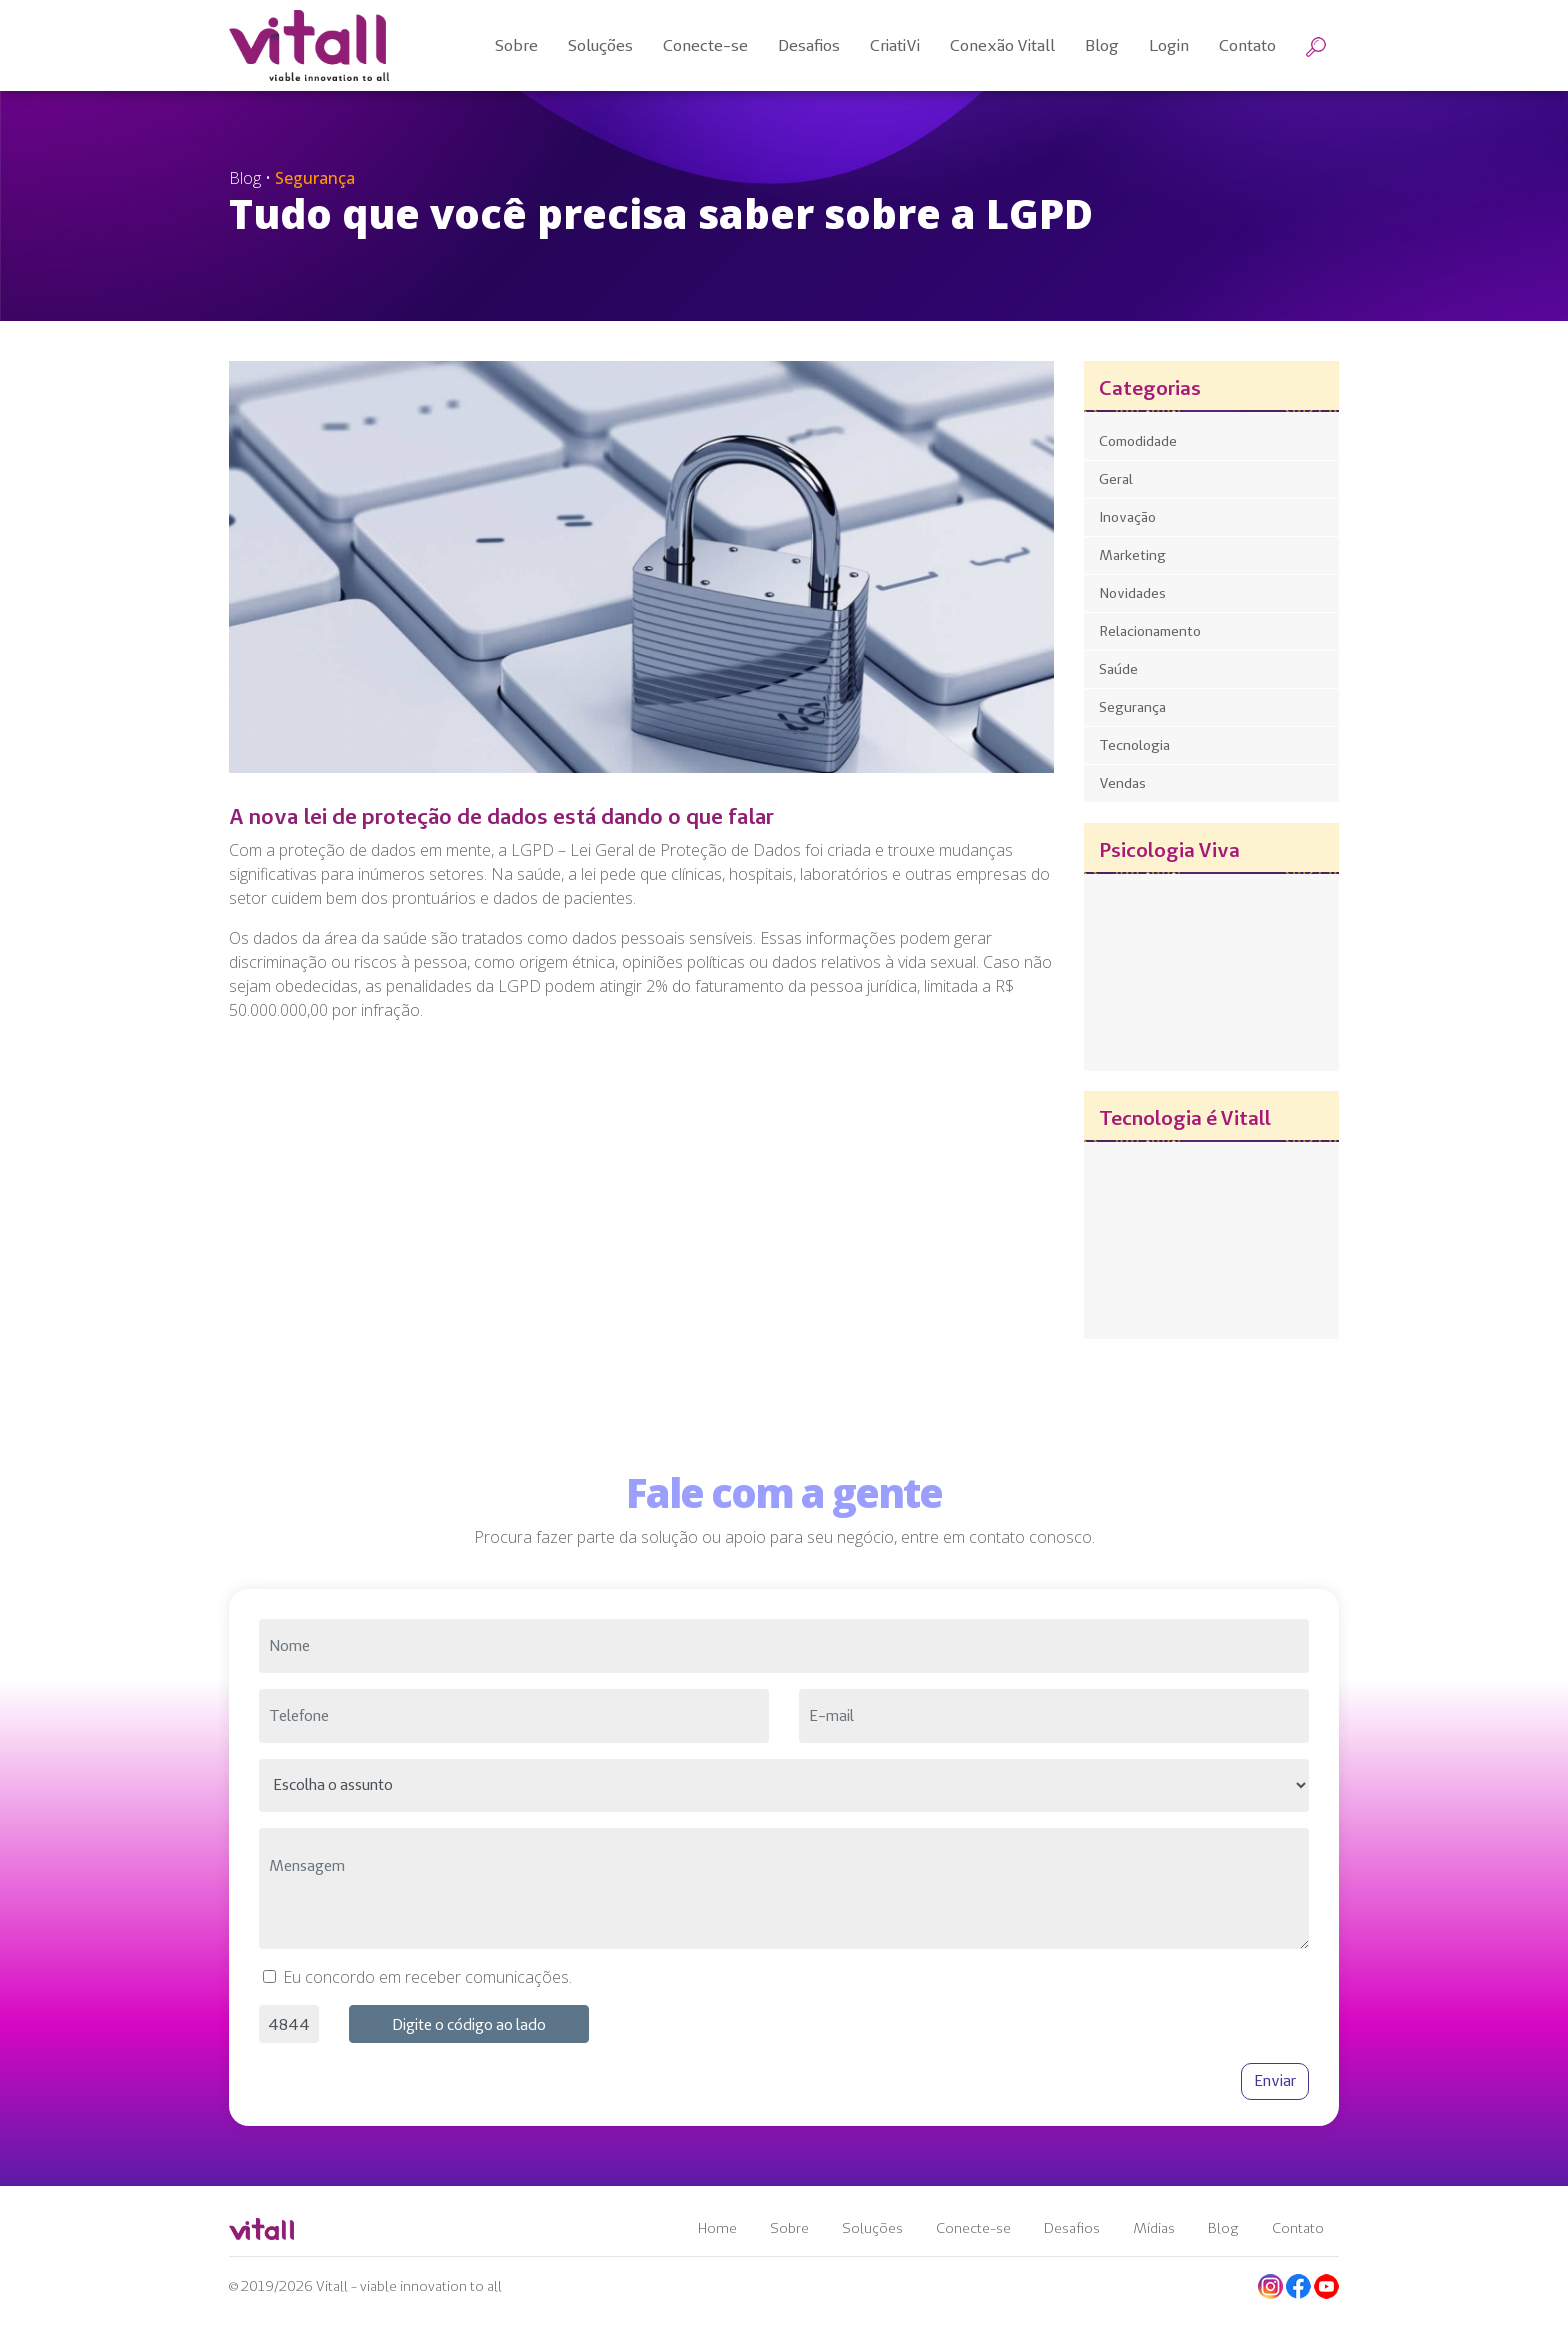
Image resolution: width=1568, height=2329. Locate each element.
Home (717, 2228)
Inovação (1127, 517)
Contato (1298, 2228)
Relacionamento (1150, 631)
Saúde (1118, 669)
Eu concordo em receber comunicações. (427, 1977)
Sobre (789, 2228)
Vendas (1122, 783)
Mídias (1154, 2228)
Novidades (1132, 593)
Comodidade (1138, 441)
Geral (1116, 479)
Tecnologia (1134, 745)
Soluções (872, 2228)
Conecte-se (973, 2228)
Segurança (1132, 707)
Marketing (1132, 555)
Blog (1223, 2228)
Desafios (1072, 2228)
